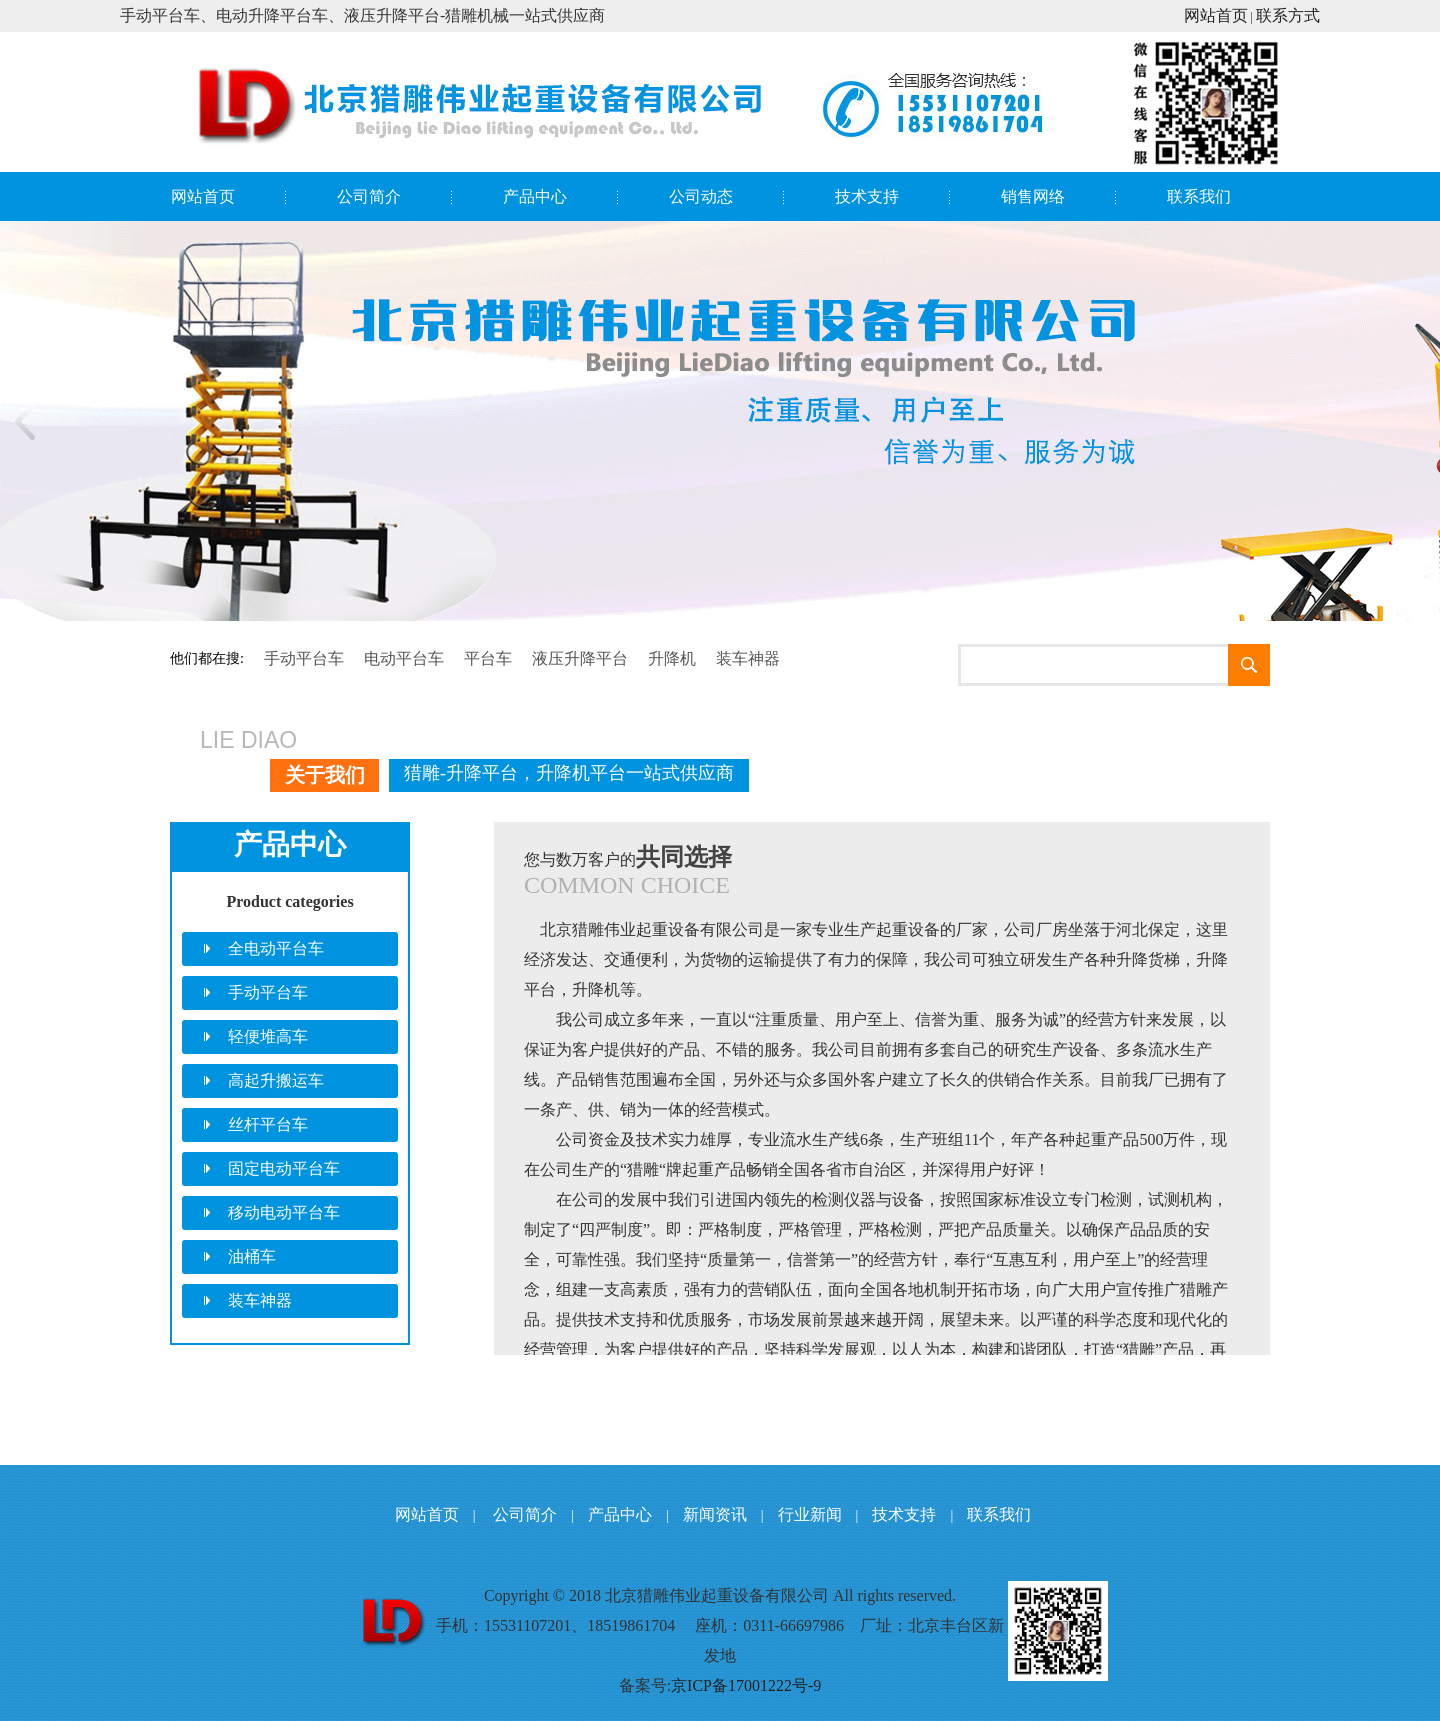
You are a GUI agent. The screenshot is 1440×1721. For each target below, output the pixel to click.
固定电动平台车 (284, 1168)
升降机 (672, 658)
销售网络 (1033, 196)
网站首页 (1216, 15)
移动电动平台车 (284, 1212)
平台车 (488, 658)
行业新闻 (810, 1514)
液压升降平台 (580, 658)
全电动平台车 (276, 948)
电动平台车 (404, 658)
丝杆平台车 (268, 1124)
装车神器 (748, 658)
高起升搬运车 (276, 1080)
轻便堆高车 (268, 1036)
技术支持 (867, 196)
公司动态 (701, 196)
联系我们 (1199, 196)
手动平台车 (304, 658)
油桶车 (252, 1256)
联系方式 (1288, 15)
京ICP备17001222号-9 (746, 1685)
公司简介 (369, 196)
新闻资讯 (715, 1514)
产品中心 (535, 196)
